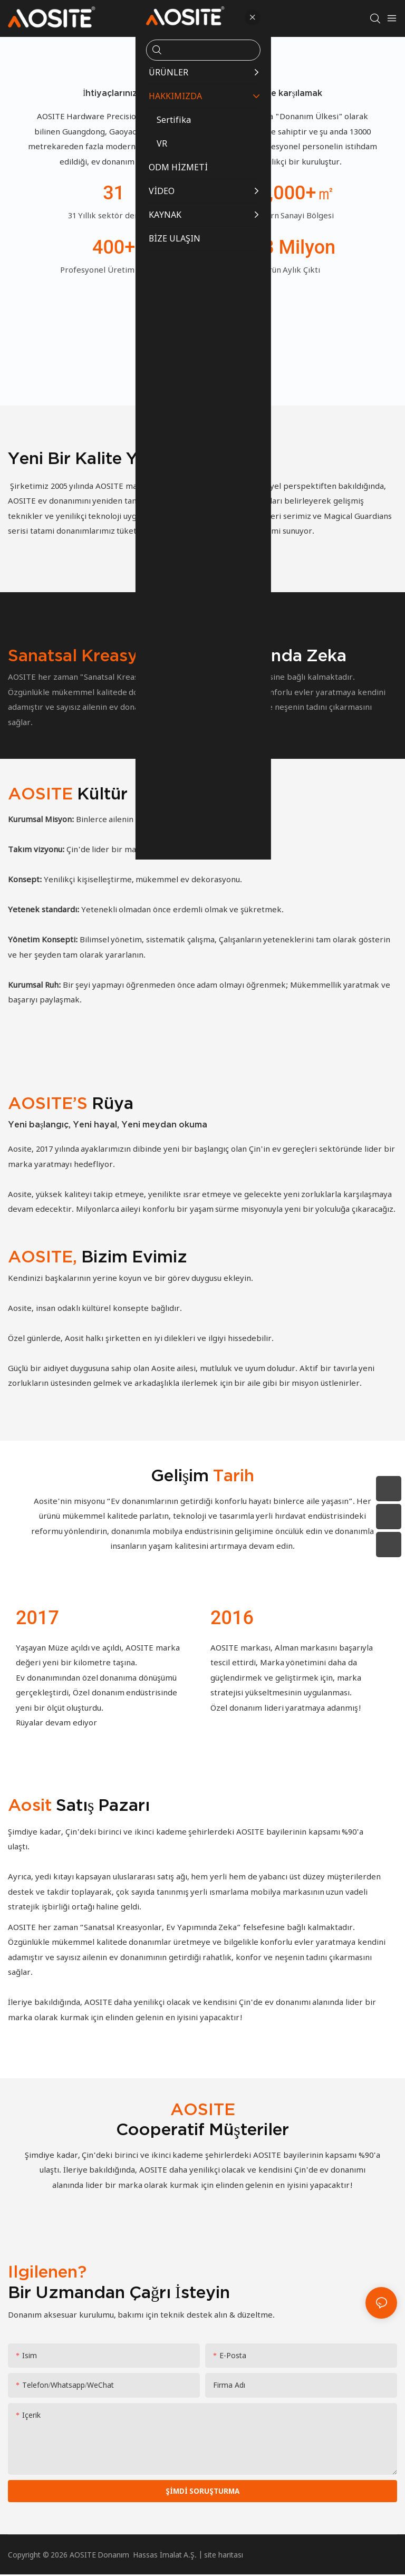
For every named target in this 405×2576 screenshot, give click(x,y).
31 (113, 193)
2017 (37, 1618)
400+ (113, 247)
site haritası (223, 2556)
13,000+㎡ (291, 193)
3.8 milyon (291, 247)
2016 (232, 1618)
